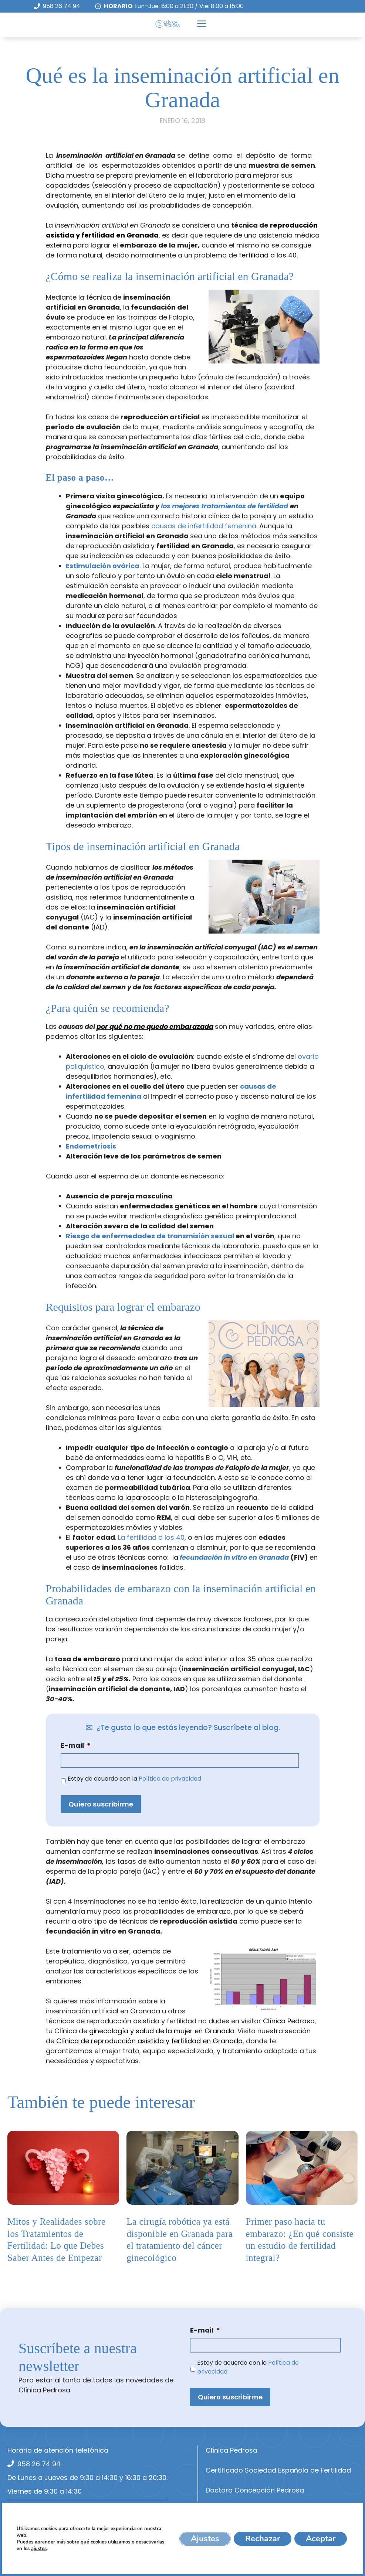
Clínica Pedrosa (289, 2021)
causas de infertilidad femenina (203, 525)
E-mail (76, 1745)
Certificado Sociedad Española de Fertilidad (278, 2470)
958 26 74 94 (61, 6)
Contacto (221, 2570)
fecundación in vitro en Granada (234, 1557)
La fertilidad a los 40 (151, 1537)
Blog (213, 2550)
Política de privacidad (170, 1778)
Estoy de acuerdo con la (134, 1778)
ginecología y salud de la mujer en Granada (161, 2031)
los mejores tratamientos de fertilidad (224, 506)
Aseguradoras (229, 2530)
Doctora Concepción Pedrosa (255, 2490)
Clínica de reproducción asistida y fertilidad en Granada (149, 2041)
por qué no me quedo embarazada (155, 1026)
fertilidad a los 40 (268, 255)
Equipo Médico (230, 2510)
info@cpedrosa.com (51, 2512)
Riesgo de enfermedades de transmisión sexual (150, 1236)
